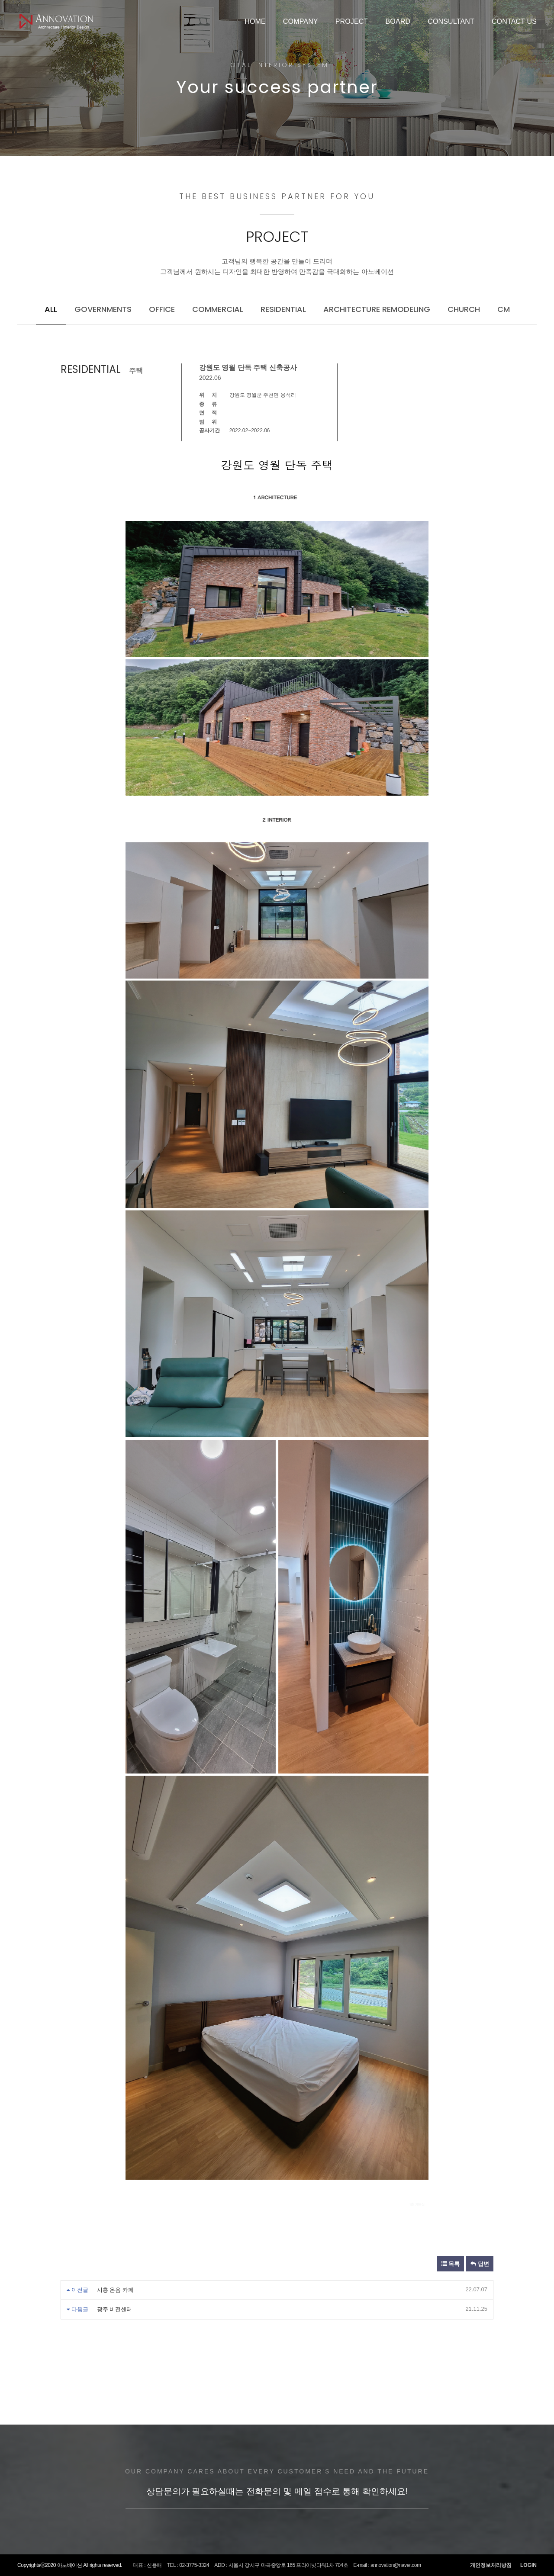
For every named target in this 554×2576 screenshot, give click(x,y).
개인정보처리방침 (491, 2565)
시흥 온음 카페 (115, 2290)
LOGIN (528, 2565)
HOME (255, 21)
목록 (450, 2264)
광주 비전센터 (114, 2309)
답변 (479, 2264)
